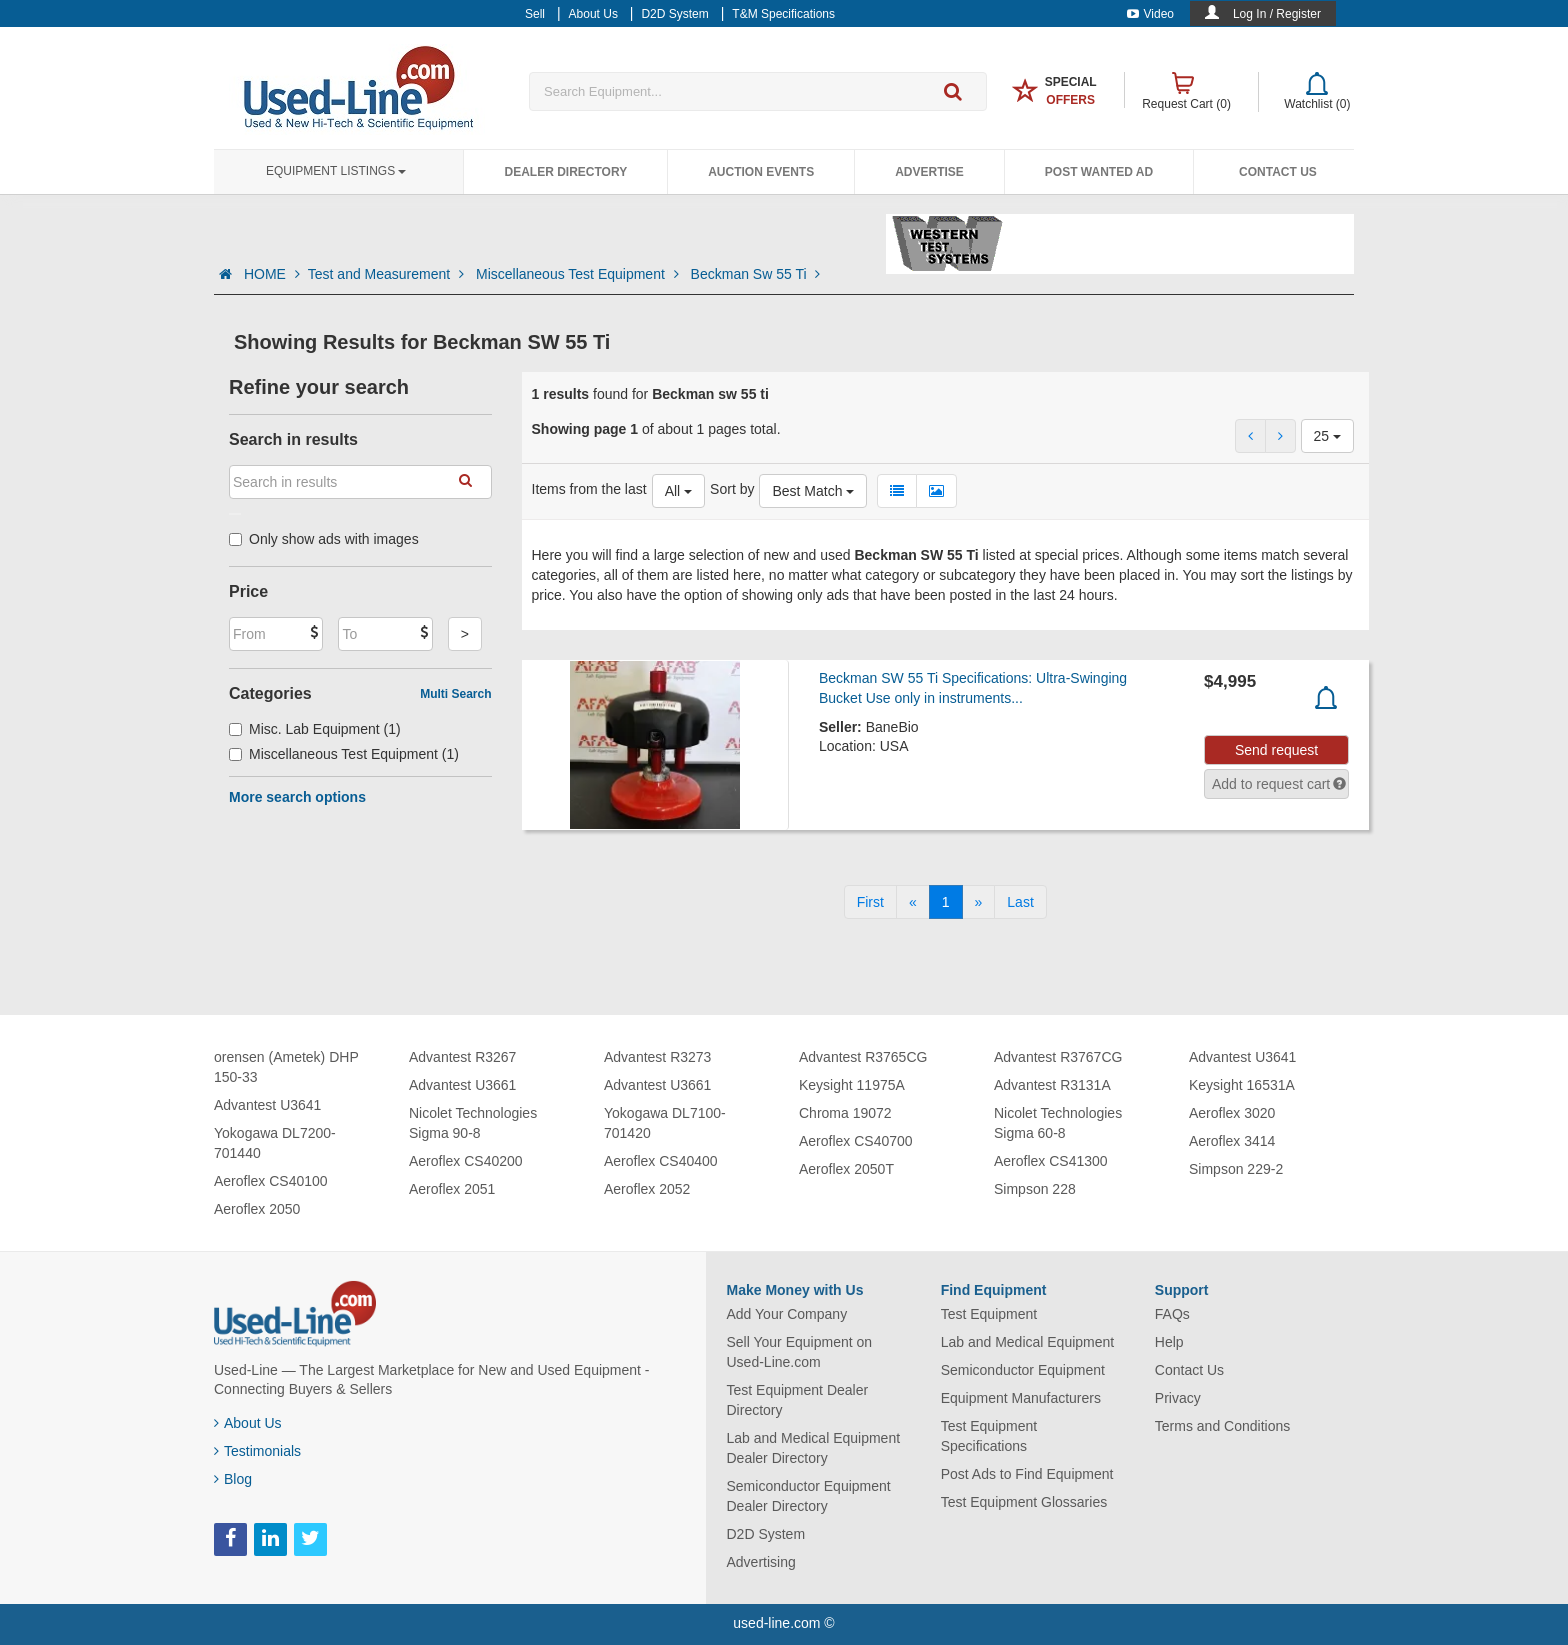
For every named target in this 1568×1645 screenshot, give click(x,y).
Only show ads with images (324, 539)
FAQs (1172, 1314)
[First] (870, 902)
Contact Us (1278, 172)
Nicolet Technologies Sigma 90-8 (473, 1123)
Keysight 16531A (1242, 1085)
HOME (272, 274)
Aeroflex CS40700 (856, 1141)
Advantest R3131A (1052, 1085)
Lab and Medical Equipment (1028, 1342)
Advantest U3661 (462, 1085)
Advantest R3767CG (1058, 1057)
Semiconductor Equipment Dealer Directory (809, 1496)
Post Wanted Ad (1099, 172)
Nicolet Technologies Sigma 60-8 (1058, 1123)
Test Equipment (989, 1314)
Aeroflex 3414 (1232, 1141)
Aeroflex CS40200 (466, 1161)
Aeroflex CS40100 (271, 1181)
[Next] (979, 902)
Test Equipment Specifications (989, 1436)
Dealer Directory (565, 172)
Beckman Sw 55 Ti (756, 274)
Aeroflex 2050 (257, 1209)
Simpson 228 (1035, 1189)
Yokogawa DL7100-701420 (665, 1123)
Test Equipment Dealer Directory (798, 1400)
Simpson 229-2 (1236, 1169)
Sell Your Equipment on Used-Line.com (800, 1352)
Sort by (732, 489)
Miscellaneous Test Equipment (579, 274)
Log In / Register (1277, 14)
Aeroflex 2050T (846, 1169)
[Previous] (913, 902)
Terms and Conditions (1222, 1426)
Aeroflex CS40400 (661, 1161)
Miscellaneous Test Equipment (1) (344, 754)
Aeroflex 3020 (1232, 1113)
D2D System (766, 1534)
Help (1169, 1342)
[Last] (1020, 902)
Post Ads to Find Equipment (1027, 1474)
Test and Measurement (388, 274)
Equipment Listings (336, 171)
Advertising (761, 1562)
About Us (248, 1423)
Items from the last (589, 489)
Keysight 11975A (852, 1085)
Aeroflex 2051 (452, 1189)
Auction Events (761, 172)
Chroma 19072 (845, 1113)
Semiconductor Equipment (1023, 1370)
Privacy (1178, 1398)
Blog (233, 1479)
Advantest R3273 (657, 1057)
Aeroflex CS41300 (1051, 1161)
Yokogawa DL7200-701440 (275, 1143)
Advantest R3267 (462, 1057)
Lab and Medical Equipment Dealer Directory (814, 1448)
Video (1150, 14)
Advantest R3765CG (863, 1057)
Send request (1276, 750)
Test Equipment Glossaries (1024, 1502)
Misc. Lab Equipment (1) (315, 729)
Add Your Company (787, 1314)
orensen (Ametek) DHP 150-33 (286, 1067)
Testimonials (257, 1451)
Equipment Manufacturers (1021, 1398)
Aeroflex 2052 (647, 1189)
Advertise (929, 172)
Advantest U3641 (267, 1105)
